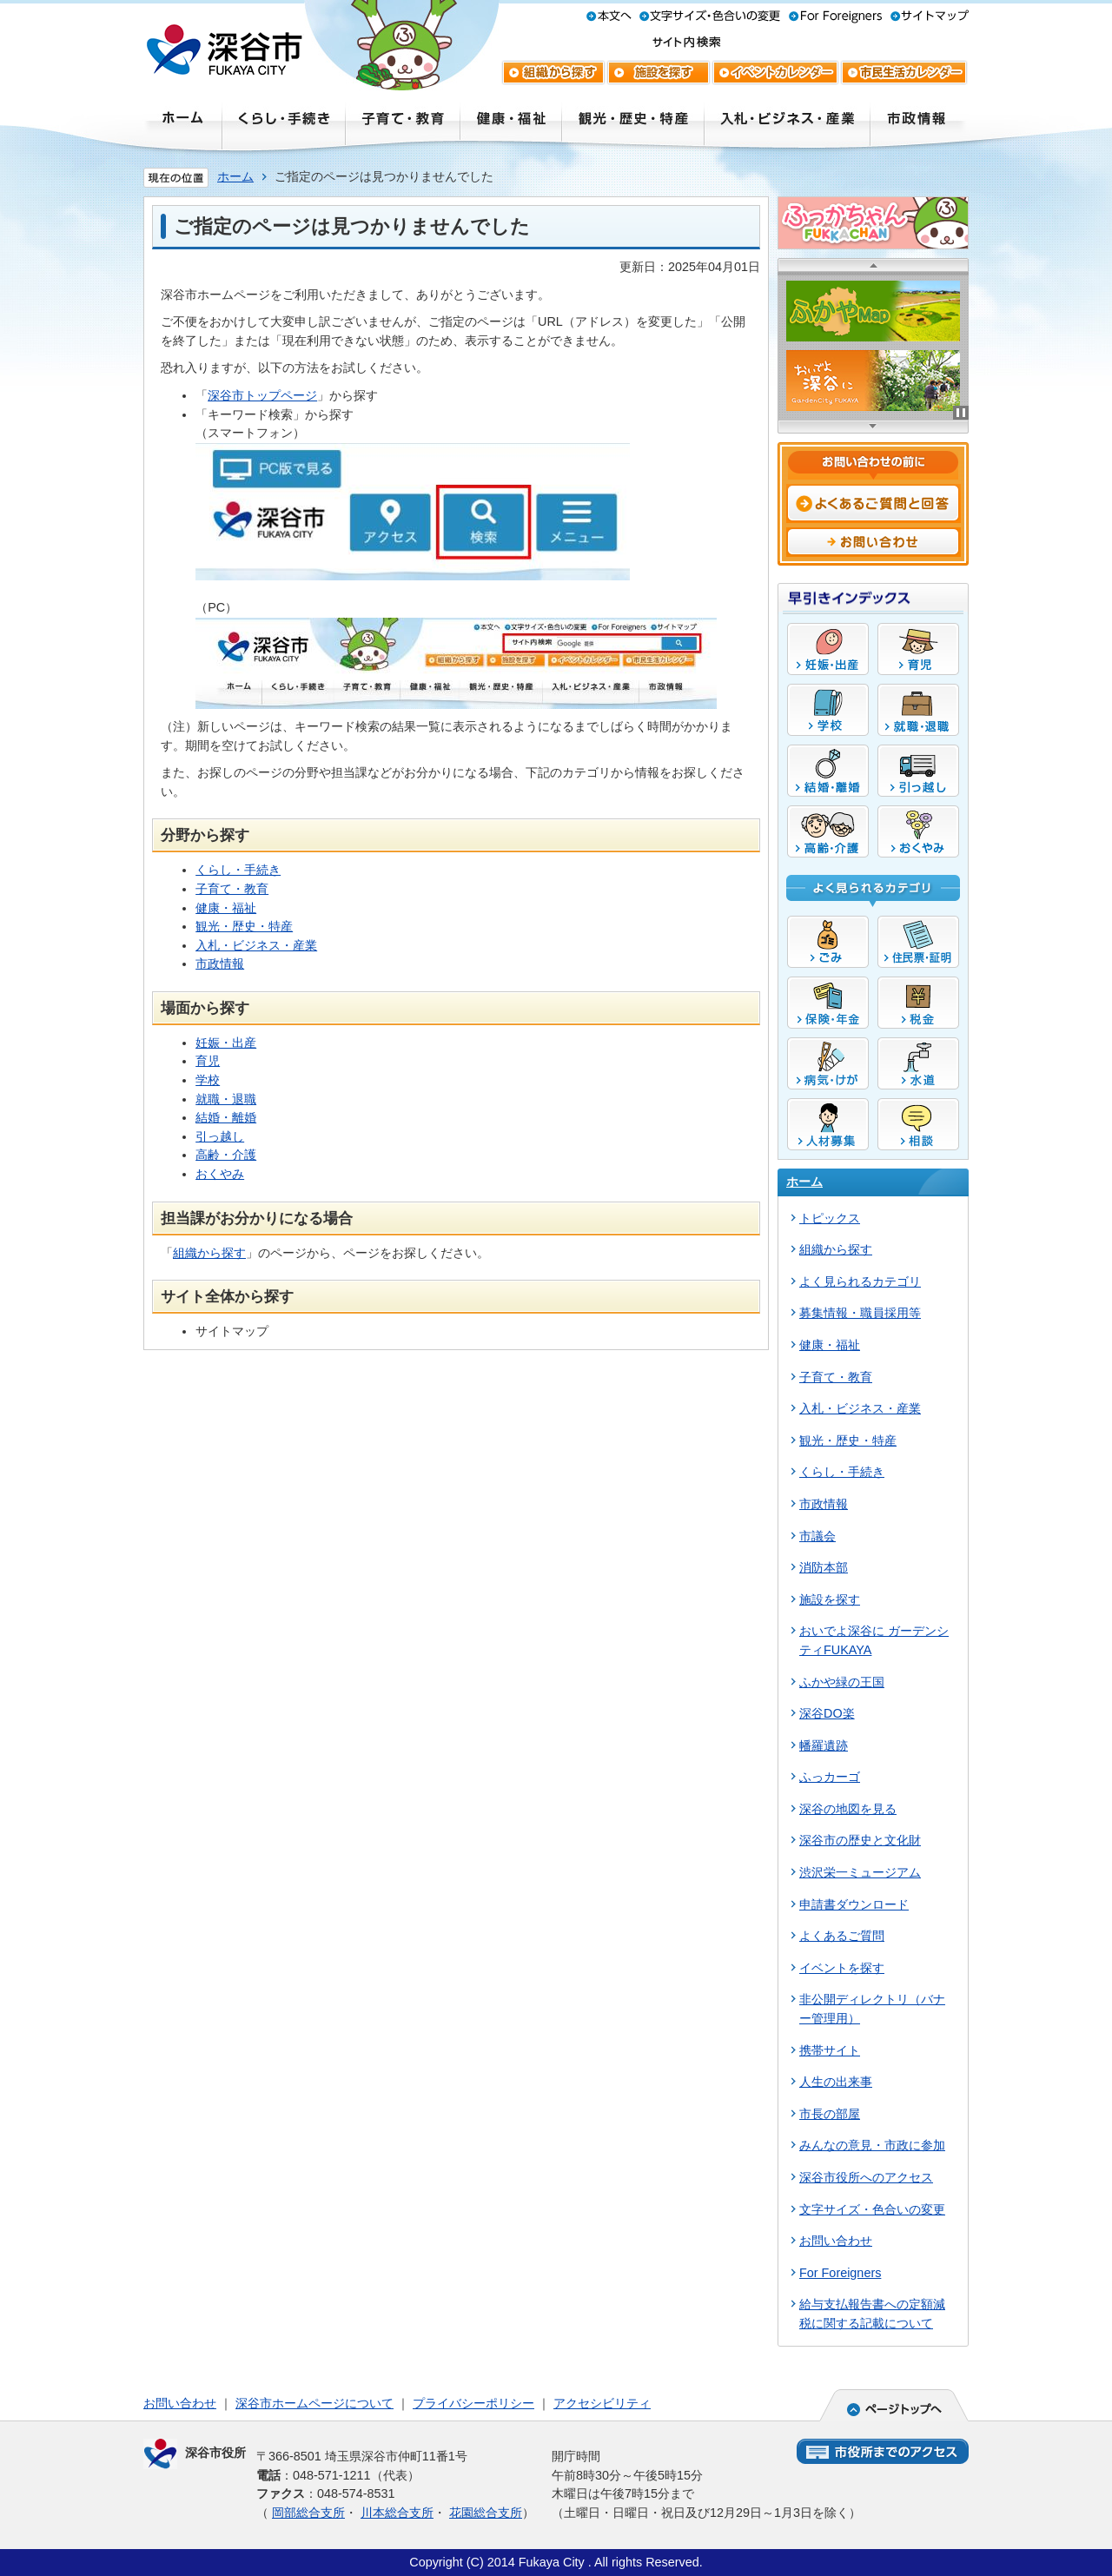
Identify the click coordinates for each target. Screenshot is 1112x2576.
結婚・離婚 (225, 1117)
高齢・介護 (225, 1155)
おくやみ (219, 1174)
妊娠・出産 (225, 1043)
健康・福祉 (225, 908)
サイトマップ (231, 1331)
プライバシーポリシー (473, 2403)
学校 (207, 1080)
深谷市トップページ (262, 395)
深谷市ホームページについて (314, 2403)
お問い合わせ (179, 2403)
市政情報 (219, 963)
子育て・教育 (231, 889)
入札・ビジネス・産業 (256, 945)
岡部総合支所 (308, 2513)
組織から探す (209, 1253)
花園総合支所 (485, 2513)
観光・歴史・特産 (244, 926)
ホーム (235, 176)
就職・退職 (225, 1099)
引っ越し (219, 1136)
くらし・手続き (238, 870)
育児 (207, 1061)
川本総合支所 (397, 2513)
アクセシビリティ (602, 2403)
